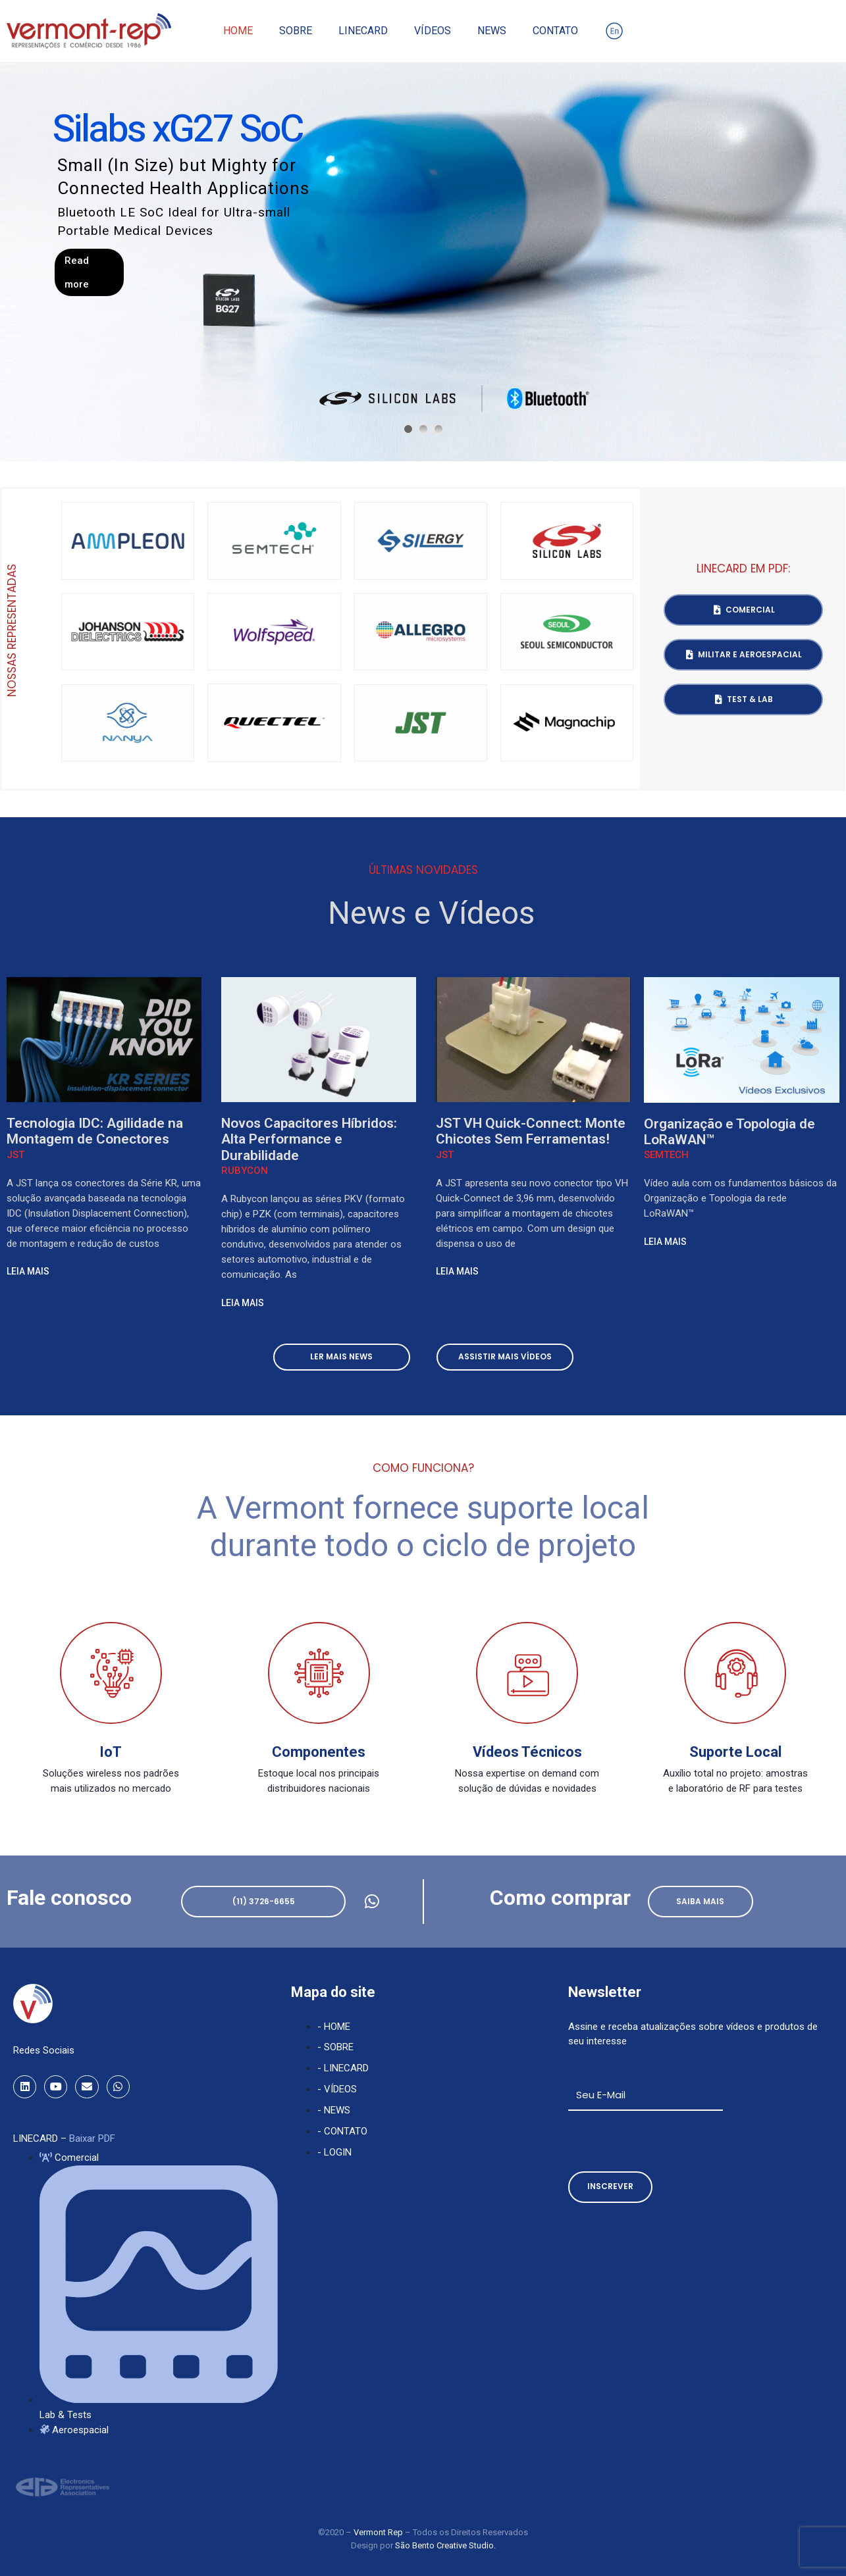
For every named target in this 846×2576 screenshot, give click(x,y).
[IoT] (111, 1673)
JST (15, 1155)
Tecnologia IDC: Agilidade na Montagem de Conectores (95, 1131)
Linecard (363, 30)
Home (238, 30)
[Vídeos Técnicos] (527, 1673)
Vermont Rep (379, 2532)
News (491, 30)
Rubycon (244, 1170)
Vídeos (432, 30)
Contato (555, 30)
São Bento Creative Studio (444, 2545)
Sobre (295, 30)
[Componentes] (319, 1673)
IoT (110, 1752)
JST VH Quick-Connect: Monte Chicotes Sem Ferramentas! (530, 1131)
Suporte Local (735, 1752)
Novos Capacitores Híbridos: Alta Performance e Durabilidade (309, 1139)
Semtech (666, 1155)
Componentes (318, 1752)
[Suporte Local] (735, 1673)
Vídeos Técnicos (527, 1752)
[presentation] (668, 2141)
